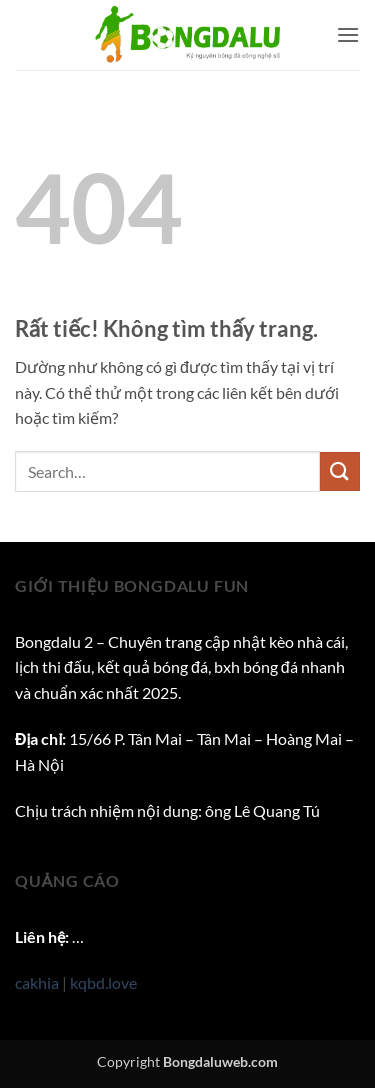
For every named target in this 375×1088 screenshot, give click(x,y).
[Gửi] (340, 471)
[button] (348, 34)
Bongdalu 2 (54, 641)
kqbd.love (103, 982)
